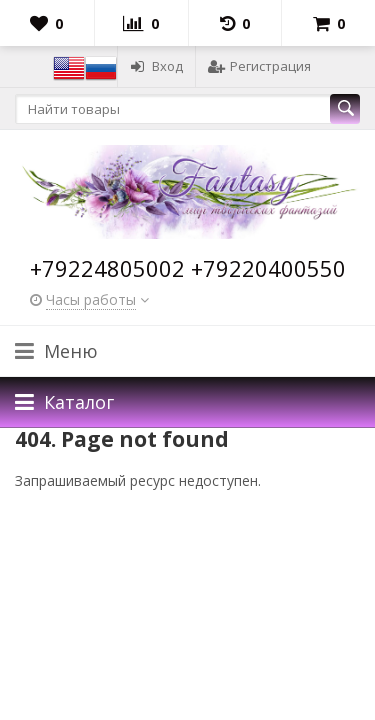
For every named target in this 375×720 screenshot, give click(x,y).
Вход (156, 66)
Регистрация (259, 66)
